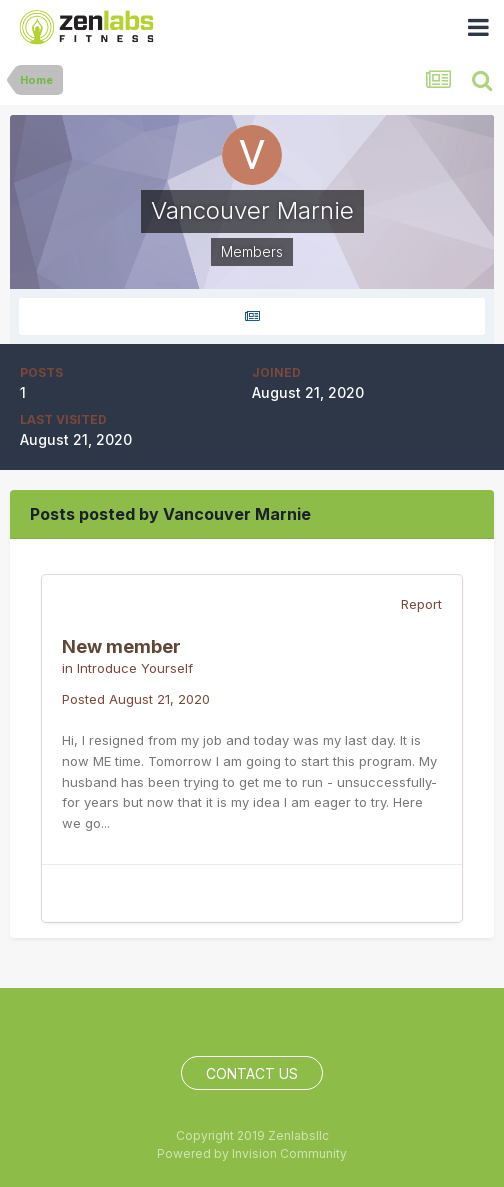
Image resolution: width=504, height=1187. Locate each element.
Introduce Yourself (135, 668)
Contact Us (252, 1073)
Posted (136, 699)
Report (421, 604)
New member (121, 646)
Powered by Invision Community (252, 1153)
